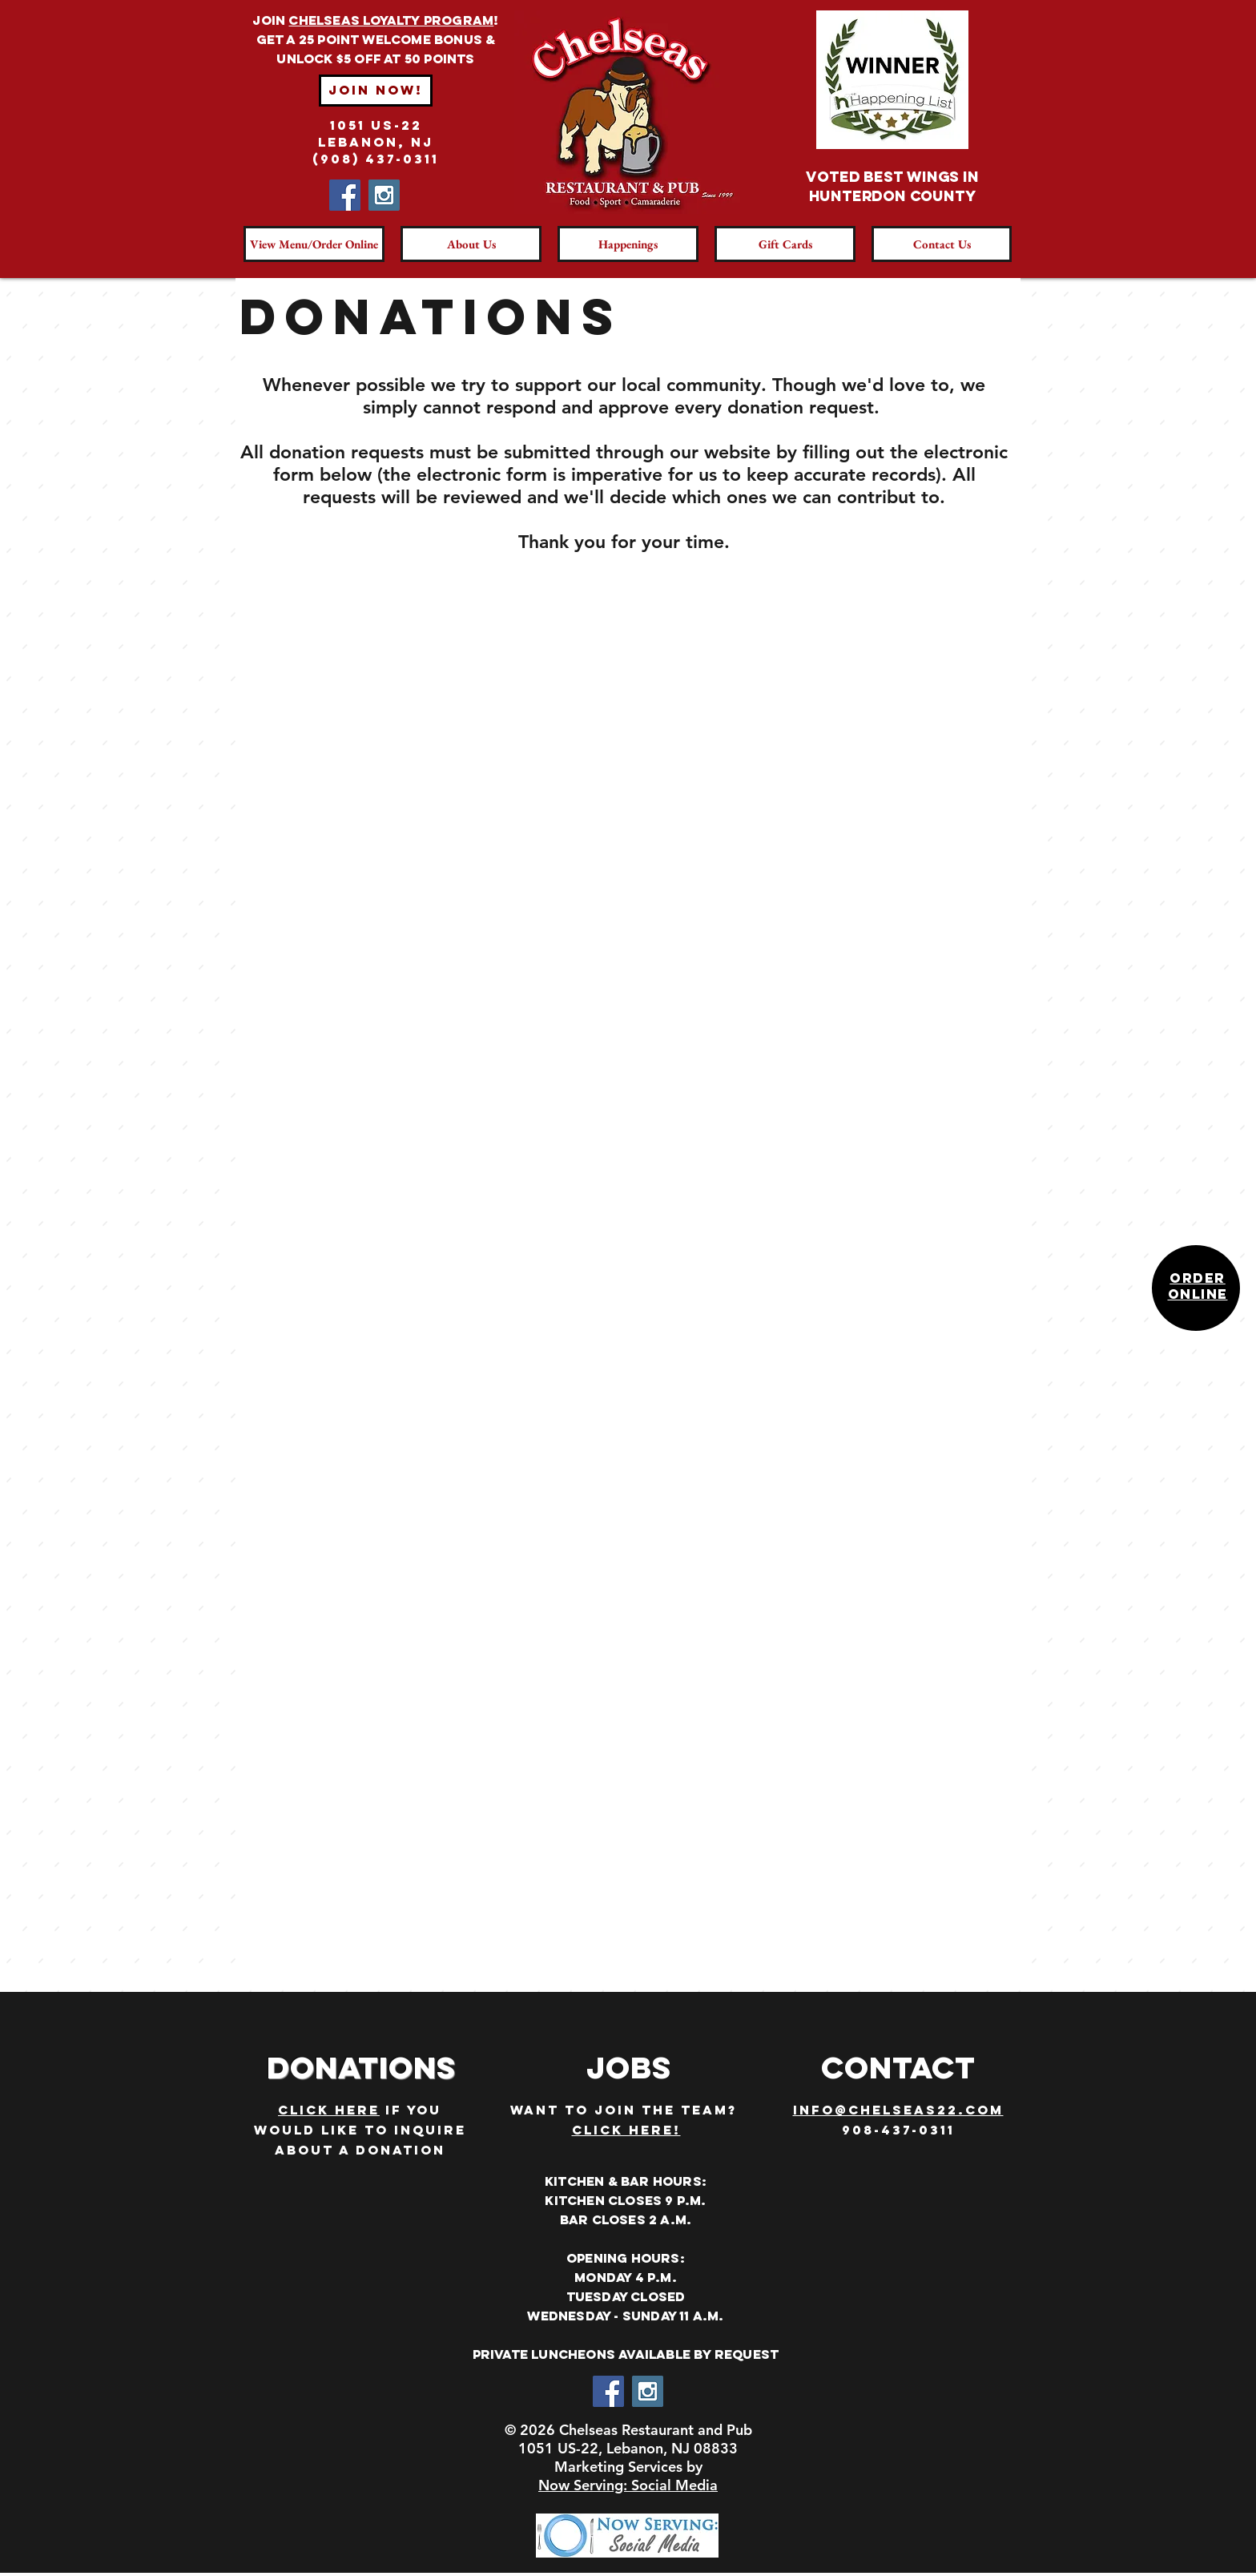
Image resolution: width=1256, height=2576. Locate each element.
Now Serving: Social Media (628, 2485)
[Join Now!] (376, 91)
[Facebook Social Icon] (344, 195)
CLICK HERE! (626, 2130)
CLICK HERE (329, 2110)
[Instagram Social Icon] (384, 195)
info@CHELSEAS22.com (898, 2110)
